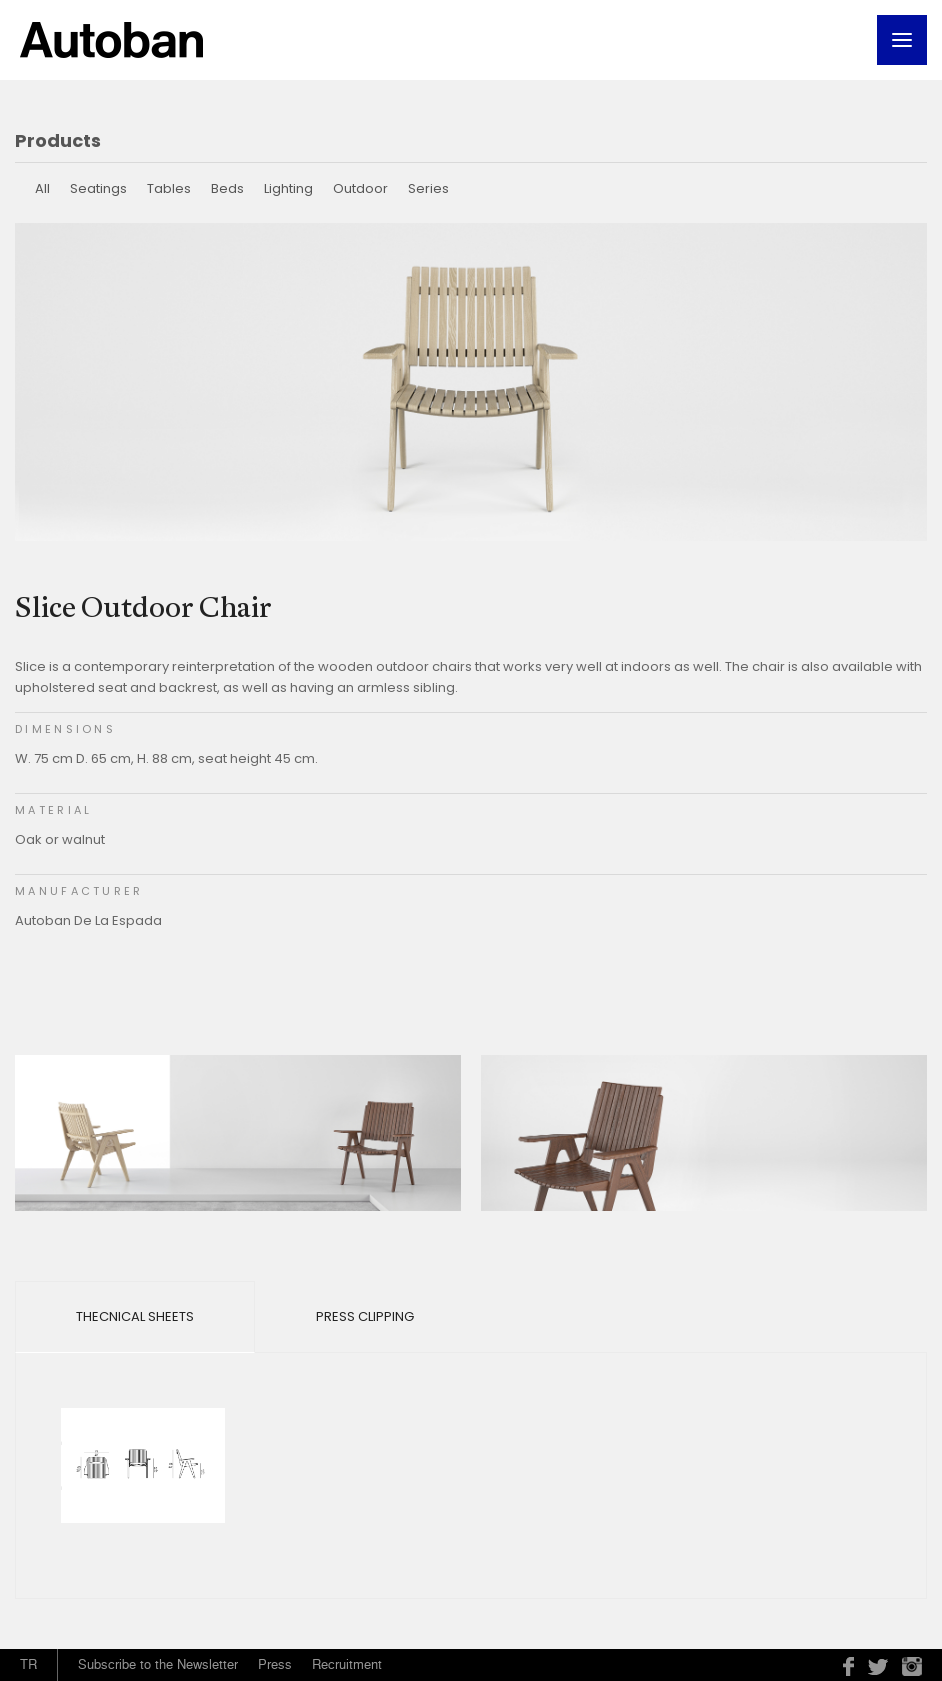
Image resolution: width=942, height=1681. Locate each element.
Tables (169, 188)
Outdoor (360, 188)
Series (428, 188)
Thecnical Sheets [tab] (135, 1316)
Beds (227, 188)
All (42, 188)
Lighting (288, 188)
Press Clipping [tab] (365, 1316)
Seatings (98, 188)
